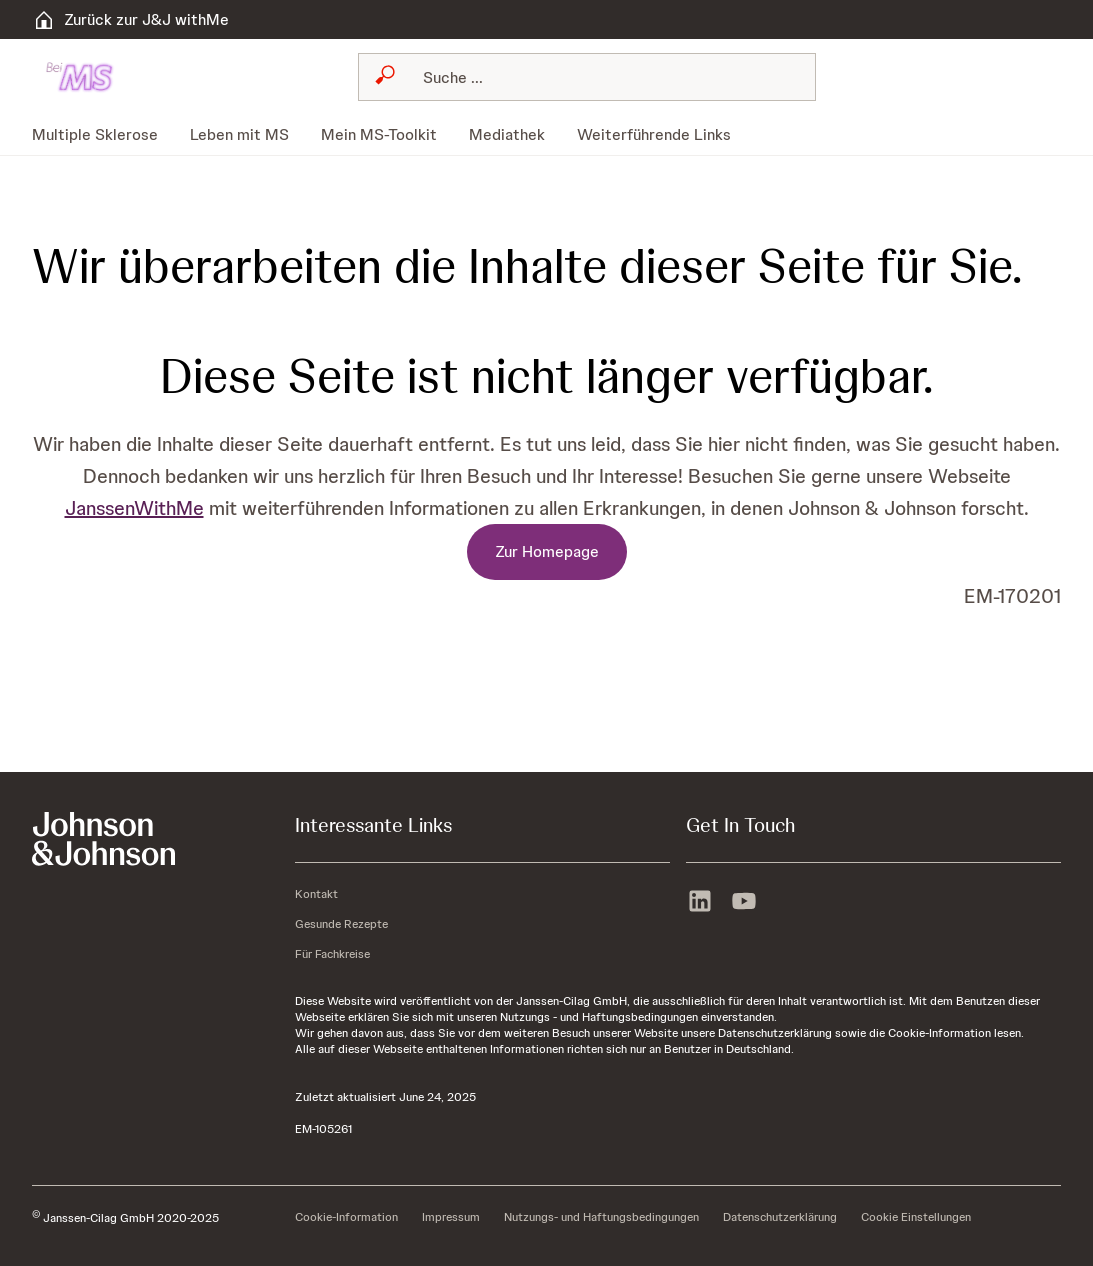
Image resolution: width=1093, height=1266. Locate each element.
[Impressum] (451, 1218)
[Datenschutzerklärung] (780, 1218)
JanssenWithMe (134, 508)
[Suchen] (599, 77)
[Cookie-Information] (346, 1218)
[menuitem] (103, 135)
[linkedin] (700, 899)
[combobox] (587, 77)
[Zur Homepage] (547, 552)
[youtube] (744, 899)
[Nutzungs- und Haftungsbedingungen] (601, 1218)
